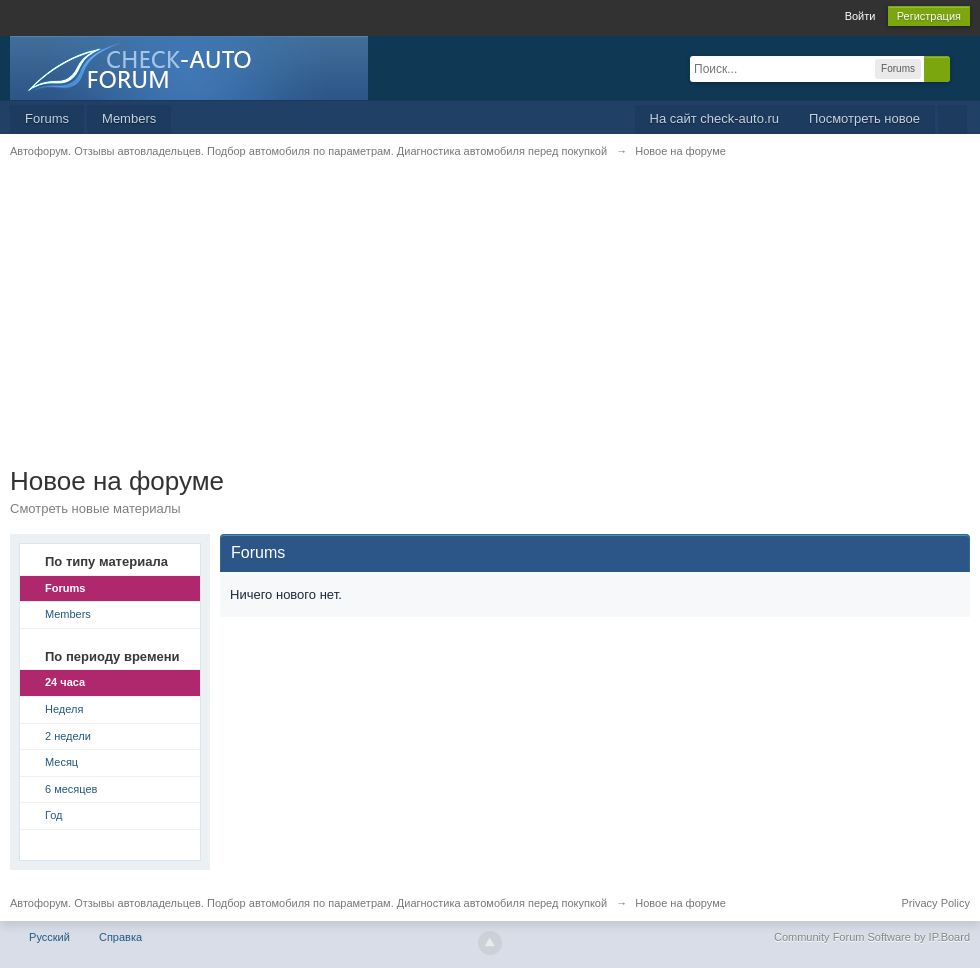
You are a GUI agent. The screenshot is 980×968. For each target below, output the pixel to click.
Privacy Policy (936, 903)
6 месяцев (71, 789)
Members (129, 118)
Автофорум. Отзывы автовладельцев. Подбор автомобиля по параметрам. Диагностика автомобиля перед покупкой (308, 903)
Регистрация (929, 16)
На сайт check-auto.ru (715, 118)
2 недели (68, 736)
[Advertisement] (490, 325)
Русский (49, 937)
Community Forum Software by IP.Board (872, 937)
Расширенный (962, 68)
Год (54, 815)
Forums (47, 118)
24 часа (65, 682)
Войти (860, 16)
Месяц (61, 762)
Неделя (64, 709)
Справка (120, 937)
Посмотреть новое (864, 118)
